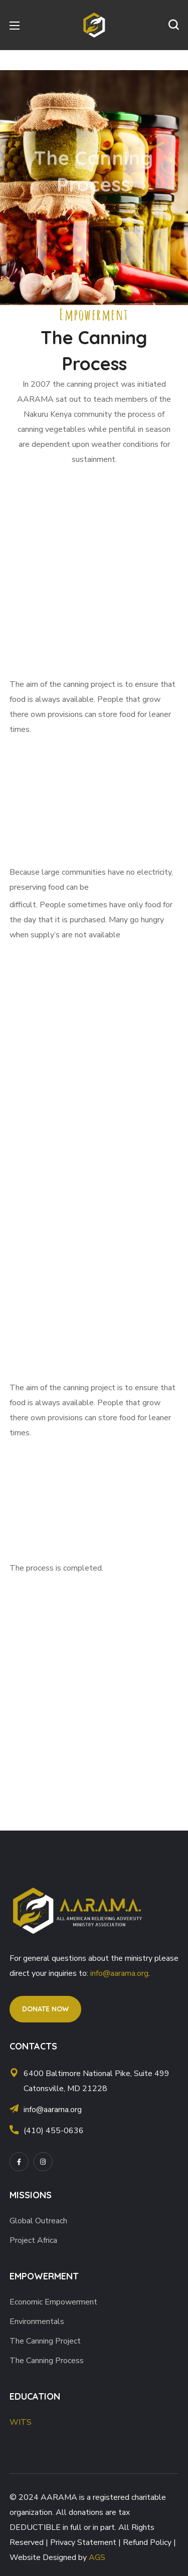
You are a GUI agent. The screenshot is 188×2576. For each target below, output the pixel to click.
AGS (97, 2557)
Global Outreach (38, 2220)
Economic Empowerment (53, 2301)
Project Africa (33, 2240)
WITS (21, 2422)
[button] (173, 25)
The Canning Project (45, 2341)
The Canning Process (47, 2360)
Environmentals (37, 2321)
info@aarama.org (119, 1973)
